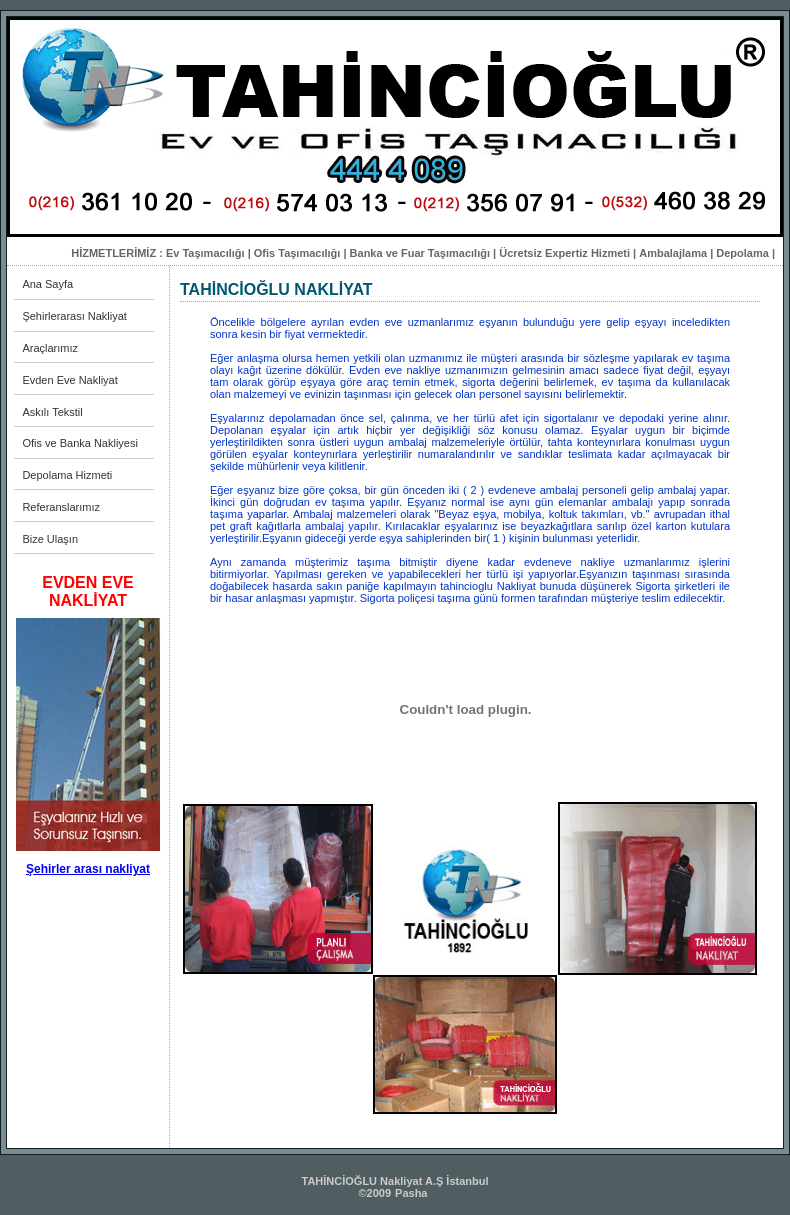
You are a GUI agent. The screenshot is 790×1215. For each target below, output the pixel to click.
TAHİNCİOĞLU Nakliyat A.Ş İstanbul (394, 1181)
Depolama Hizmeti (67, 475)
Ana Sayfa (47, 284)
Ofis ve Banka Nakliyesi (80, 443)
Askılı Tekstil (52, 412)
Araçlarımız (50, 348)
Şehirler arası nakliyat (88, 869)
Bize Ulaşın (50, 539)
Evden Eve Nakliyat (69, 380)
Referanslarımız (61, 507)
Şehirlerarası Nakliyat (74, 316)
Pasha (411, 1193)
